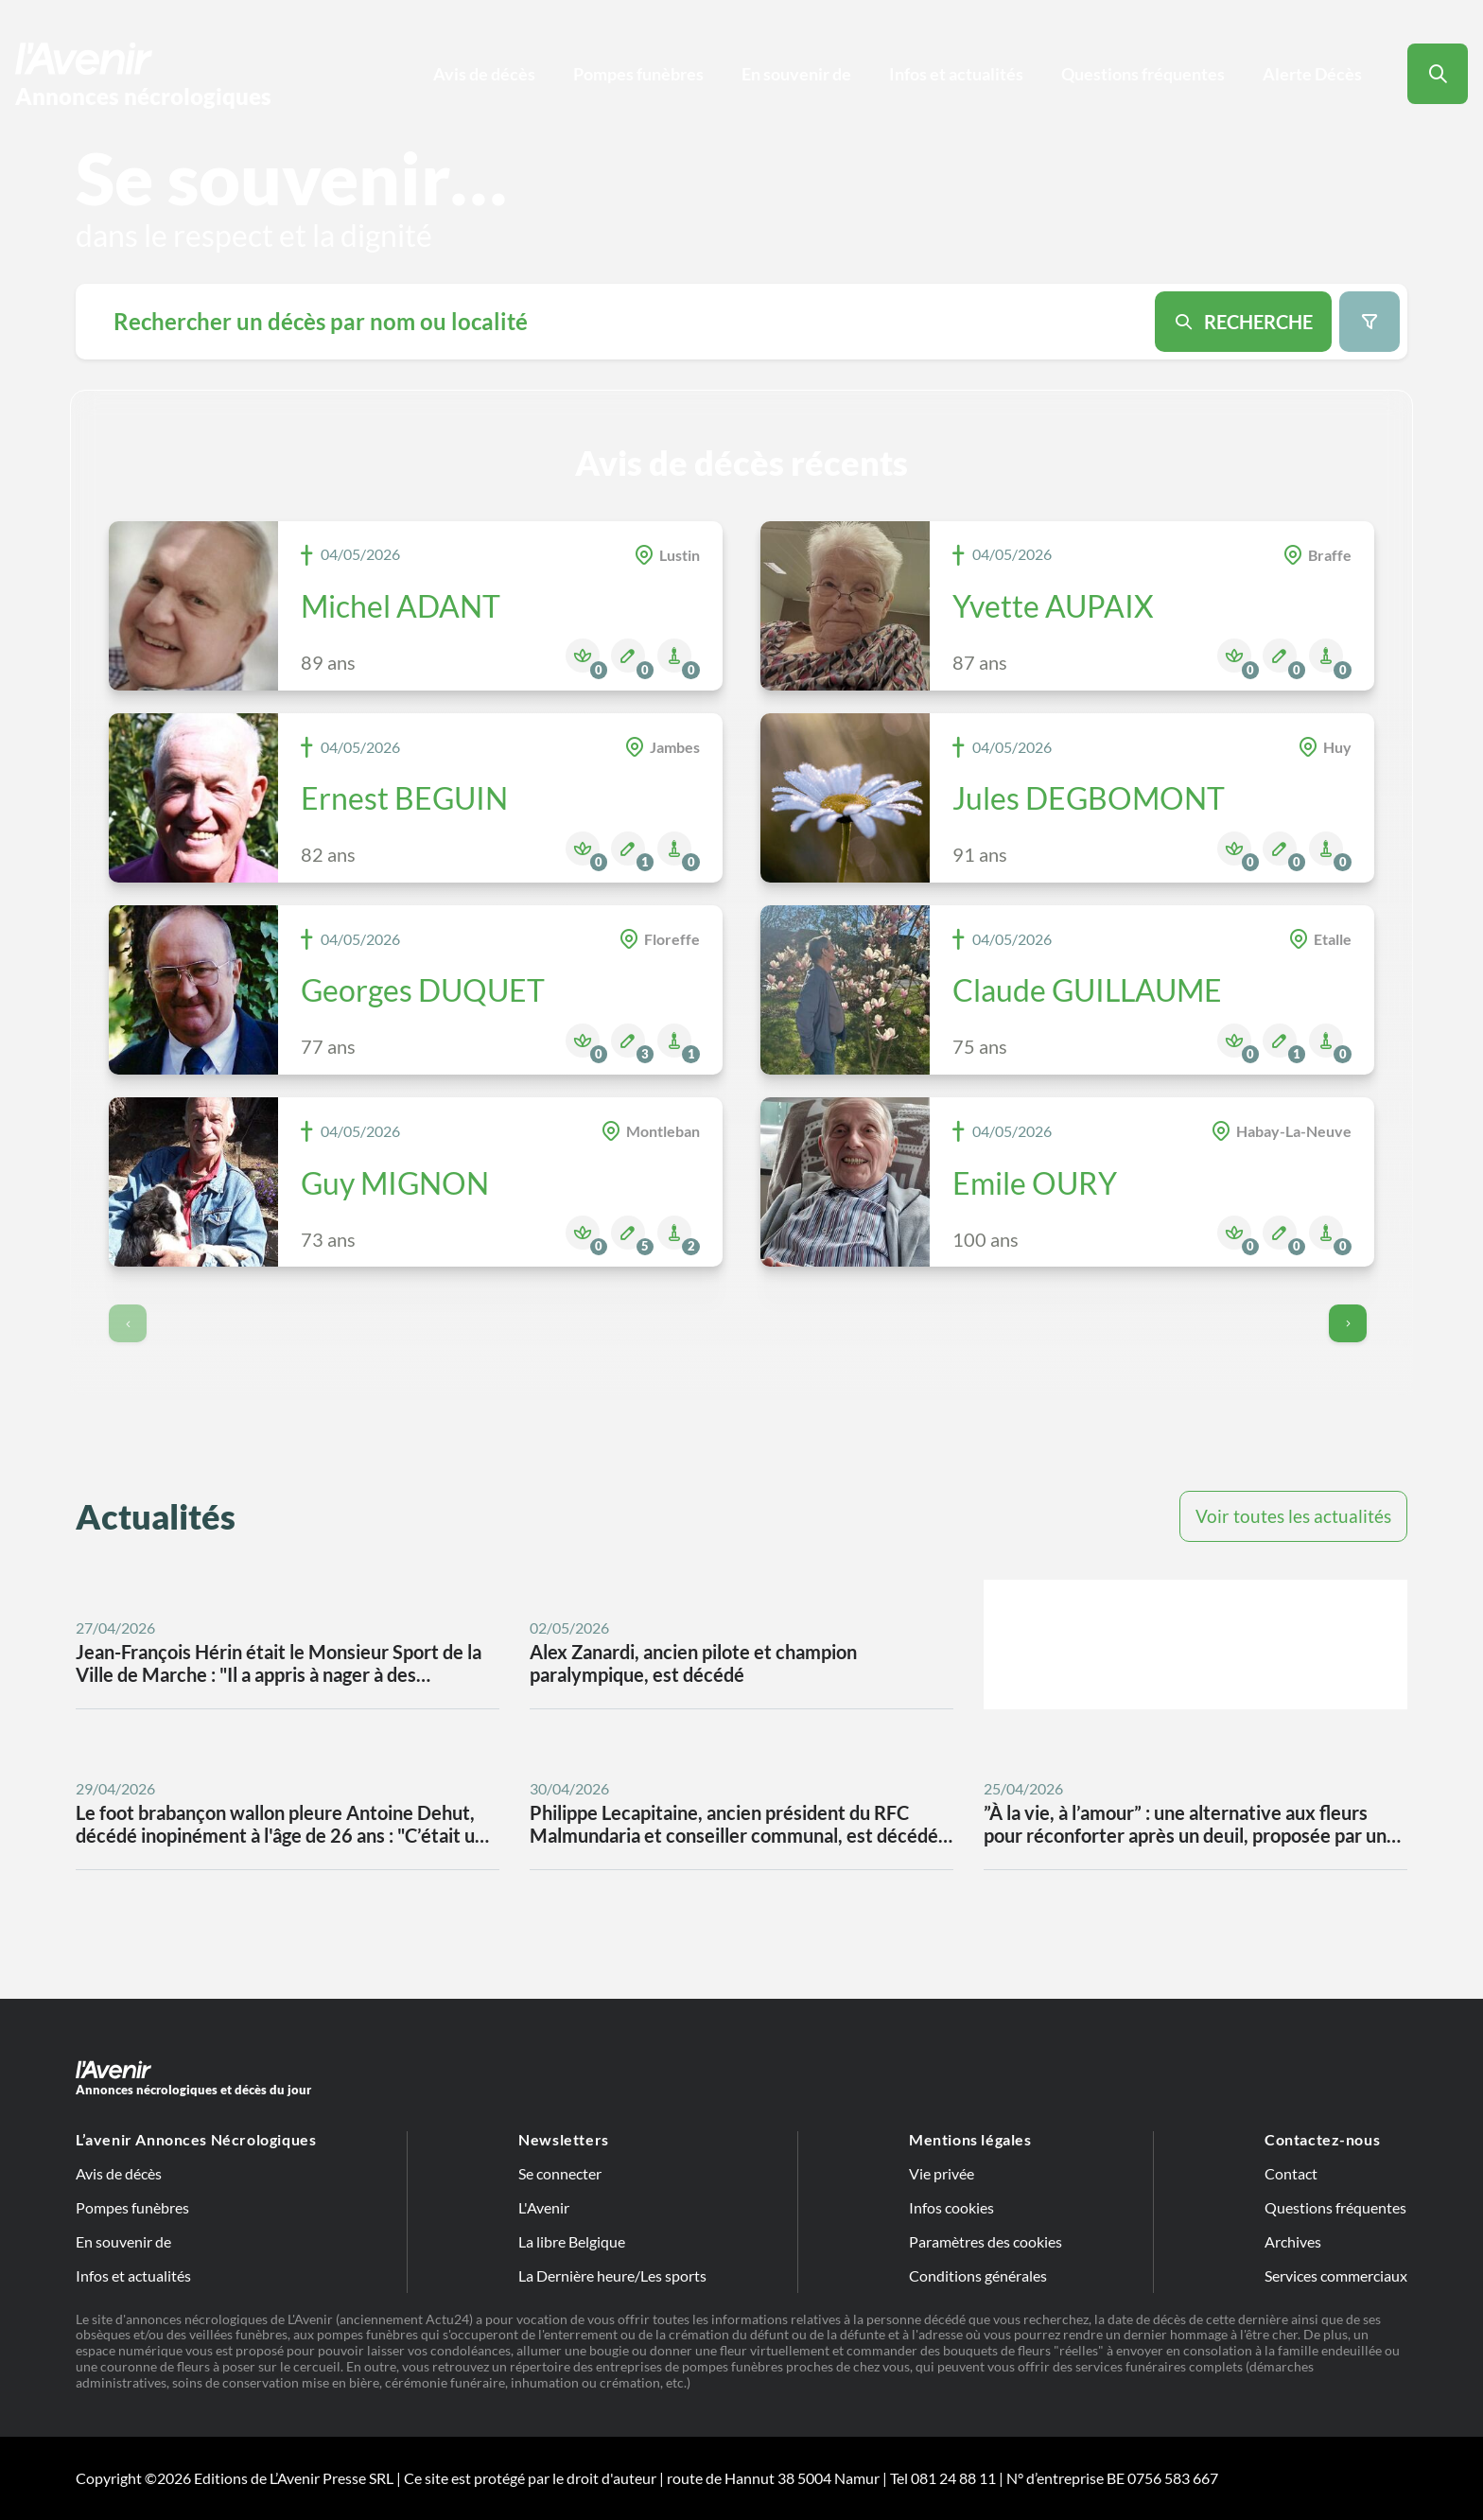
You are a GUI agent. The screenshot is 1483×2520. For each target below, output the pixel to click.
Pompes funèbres (638, 73)
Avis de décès (484, 73)
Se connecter (560, 2173)
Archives (1293, 2241)
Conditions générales (978, 2275)
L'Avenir (543, 2207)
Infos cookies (951, 2207)
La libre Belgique (571, 2241)
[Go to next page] (1348, 1323)
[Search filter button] (1369, 321)
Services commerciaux (1336, 2275)
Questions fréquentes (1143, 73)
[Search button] (1437, 74)
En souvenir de (796, 73)
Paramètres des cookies (985, 2241)
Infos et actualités (956, 73)
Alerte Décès (1312, 73)
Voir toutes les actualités (1293, 1516)
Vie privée (941, 2173)
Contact (1291, 2173)
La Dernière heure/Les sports (612, 2275)
